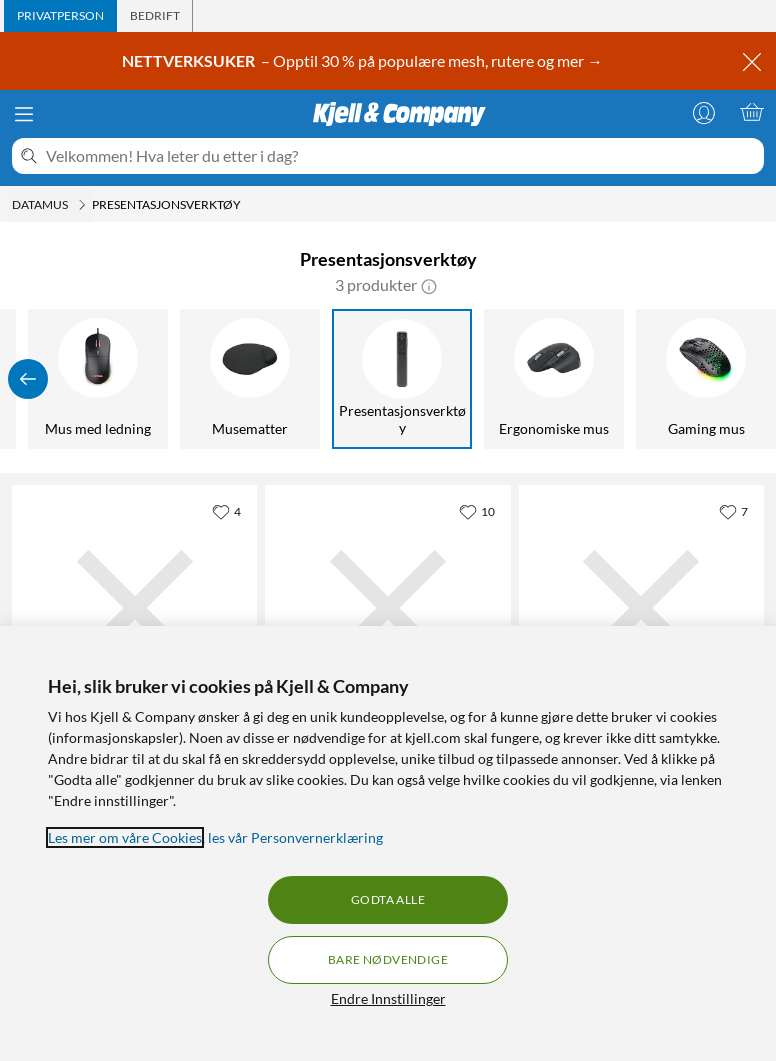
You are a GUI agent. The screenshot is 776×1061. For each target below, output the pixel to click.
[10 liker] (477, 511)
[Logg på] (704, 112)
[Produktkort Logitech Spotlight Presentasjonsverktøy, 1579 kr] (387, 607)
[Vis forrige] (28, 379)
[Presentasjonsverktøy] (402, 379)
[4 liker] (226, 511)
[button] (429, 285)
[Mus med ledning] (98, 379)
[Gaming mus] (706, 379)
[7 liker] (733, 511)
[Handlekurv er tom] (752, 112)
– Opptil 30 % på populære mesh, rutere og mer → (364, 61)
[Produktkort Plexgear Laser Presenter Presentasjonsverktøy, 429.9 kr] (641, 607)
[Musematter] (250, 379)
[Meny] (24, 114)
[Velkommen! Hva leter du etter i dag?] (401, 156)
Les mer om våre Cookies (125, 837)
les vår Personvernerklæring (295, 837)
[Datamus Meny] (82, 205)
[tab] (60, 16)
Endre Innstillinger (388, 998)
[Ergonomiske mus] (554, 379)
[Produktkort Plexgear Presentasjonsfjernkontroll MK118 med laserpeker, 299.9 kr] (134, 607)
